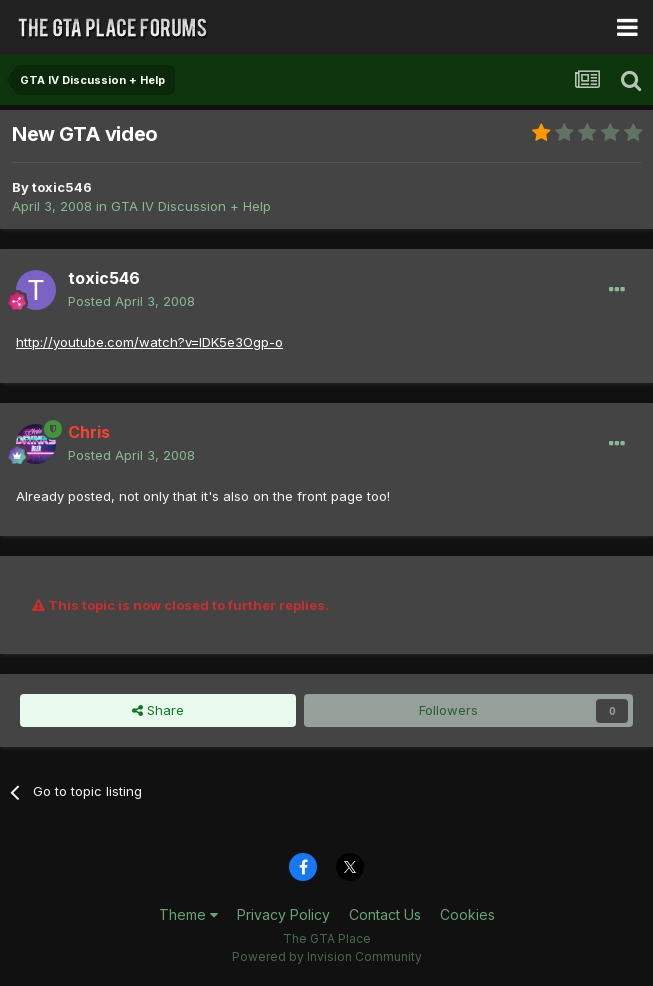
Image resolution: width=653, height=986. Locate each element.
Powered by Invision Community (327, 956)
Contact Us (385, 914)
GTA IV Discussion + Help (191, 206)
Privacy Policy (283, 914)
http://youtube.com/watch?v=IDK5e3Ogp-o (149, 342)
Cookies (467, 914)
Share (158, 710)
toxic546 (62, 187)
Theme (188, 914)
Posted (131, 301)
